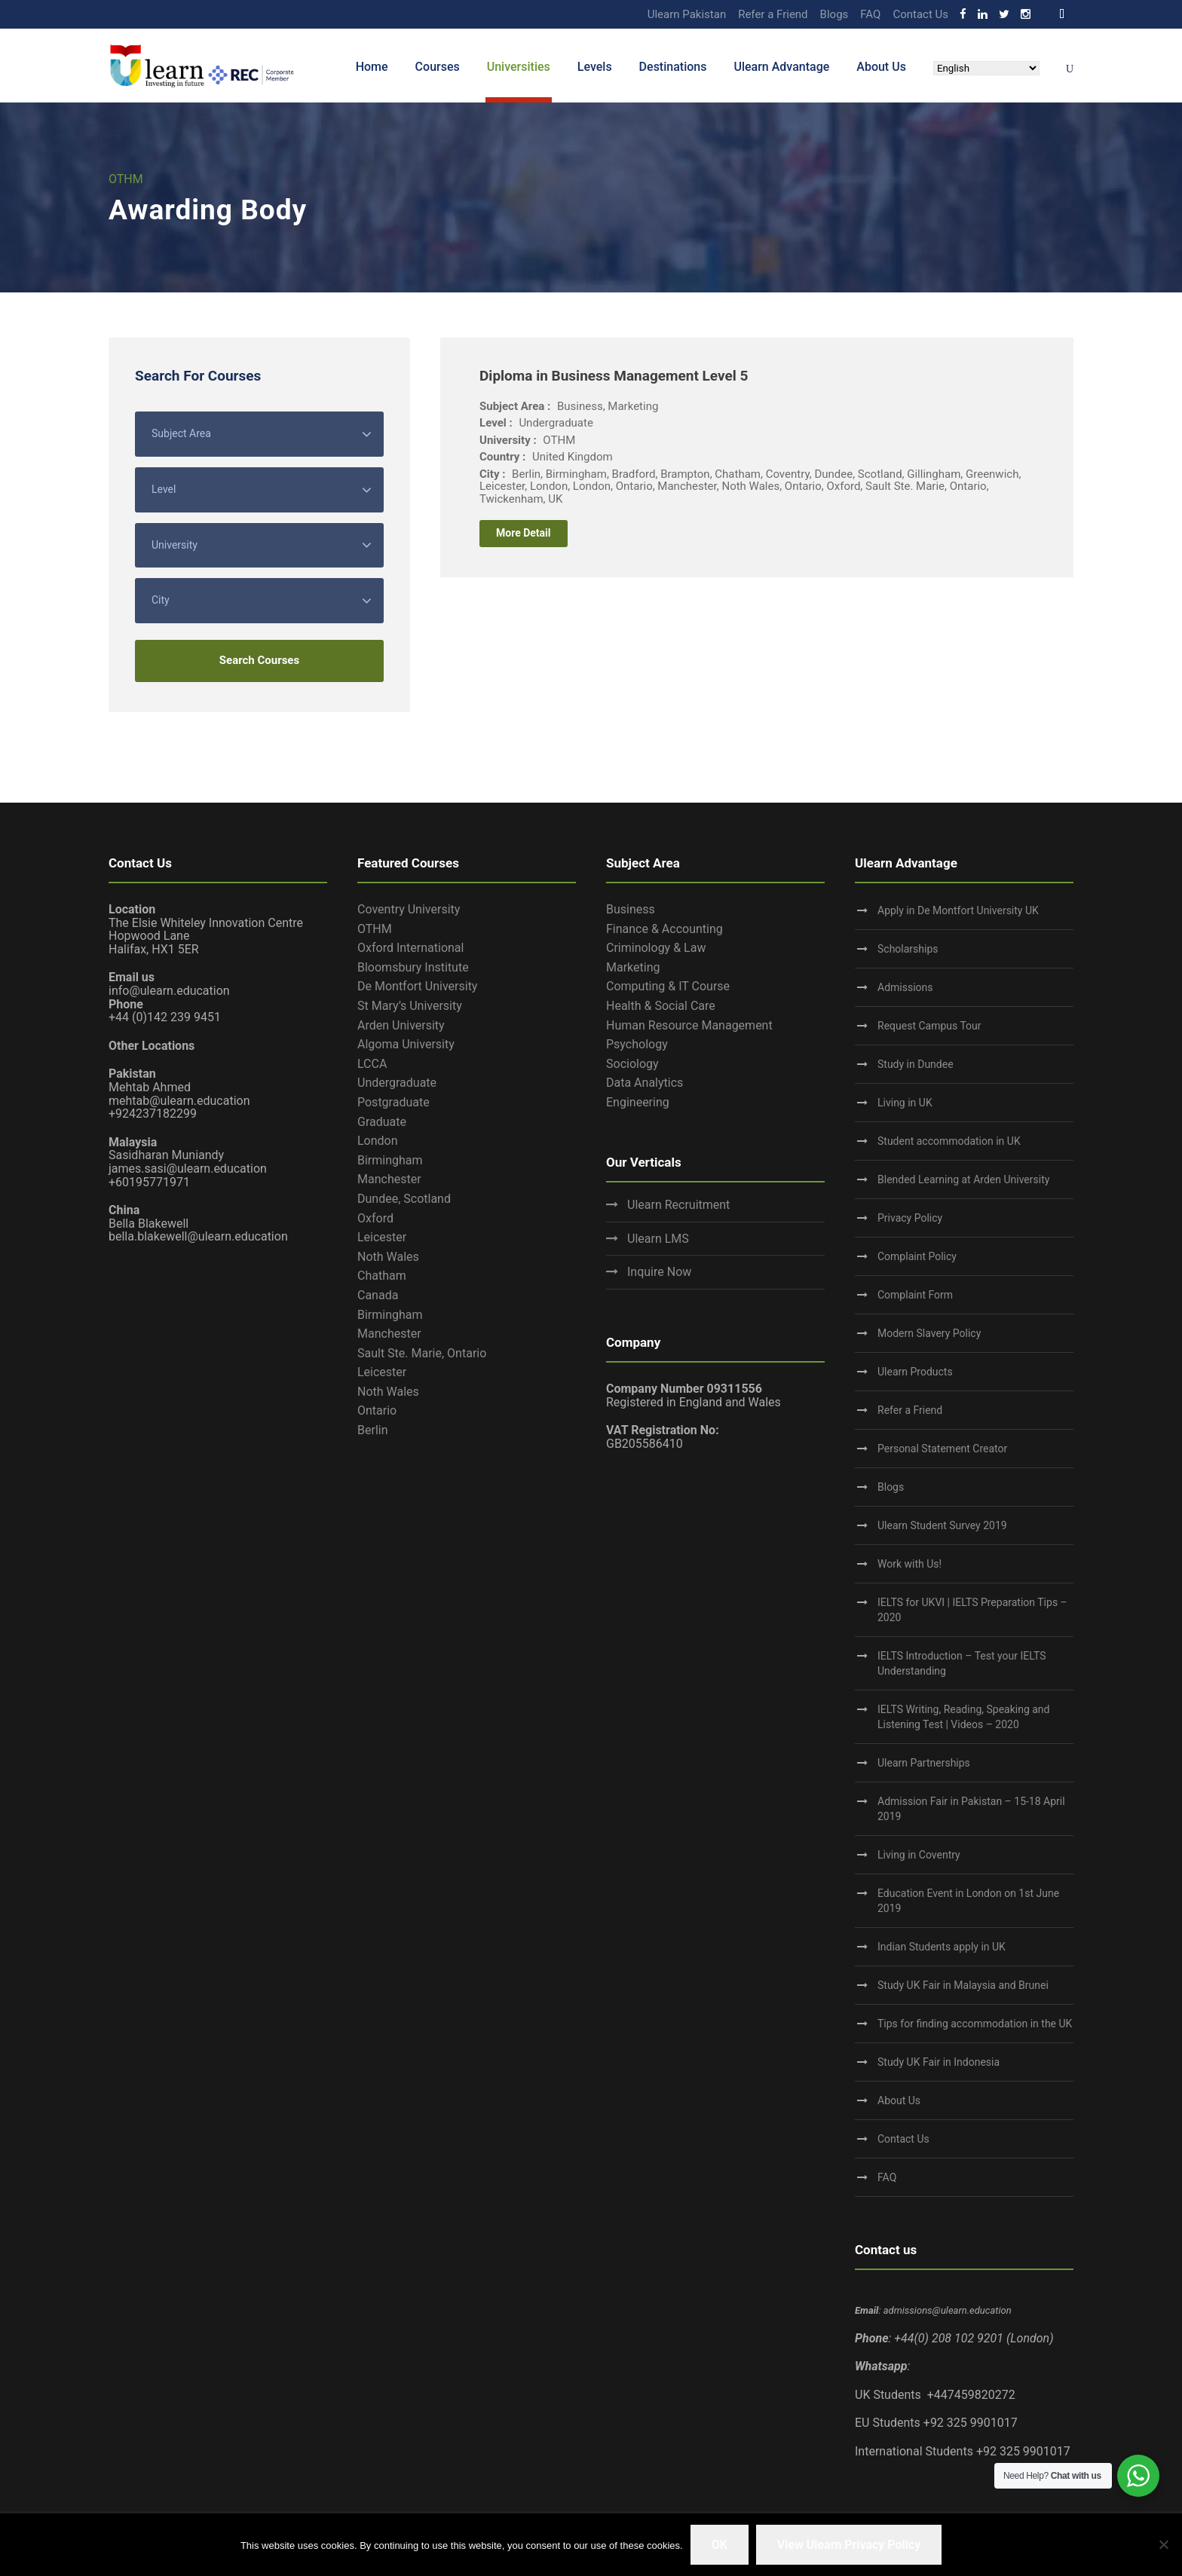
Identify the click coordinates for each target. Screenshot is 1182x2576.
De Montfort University (417, 986)
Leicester (381, 1237)
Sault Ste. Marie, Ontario (421, 1353)
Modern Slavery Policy (929, 1333)
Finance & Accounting (664, 929)
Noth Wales (388, 1257)
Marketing (633, 967)
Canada (377, 1295)
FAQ (870, 14)
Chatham (381, 1275)
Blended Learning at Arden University (963, 1179)
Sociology (632, 1064)
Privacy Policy (909, 1218)
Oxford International (410, 948)
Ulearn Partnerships (923, 1763)
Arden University (401, 1025)
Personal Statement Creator (942, 1448)
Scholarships (908, 949)
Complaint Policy (917, 1256)
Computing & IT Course (668, 986)
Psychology (637, 1044)
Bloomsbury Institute (413, 967)
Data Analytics (644, 1082)
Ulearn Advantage (781, 67)
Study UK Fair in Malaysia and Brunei (963, 1985)
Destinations (673, 67)
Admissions (905, 987)
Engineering (637, 1102)
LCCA (372, 1064)
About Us (881, 67)
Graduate (381, 1122)
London (377, 1141)
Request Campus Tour (929, 1026)
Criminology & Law (656, 948)
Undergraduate (396, 1082)
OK (719, 2545)
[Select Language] (986, 68)
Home (372, 67)
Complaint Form (915, 1295)
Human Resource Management (689, 1025)
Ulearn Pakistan (687, 14)
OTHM (374, 929)
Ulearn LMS (658, 1239)
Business (630, 909)
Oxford (375, 1218)
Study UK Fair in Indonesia (938, 2062)
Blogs (834, 14)
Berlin (372, 1430)
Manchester (389, 1179)
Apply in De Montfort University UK (958, 910)
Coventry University (408, 909)
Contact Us (920, 14)
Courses (437, 67)
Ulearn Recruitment (678, 1205)
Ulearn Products (915, 1372)
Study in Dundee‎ (915, 1064)
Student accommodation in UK (949, 1141)
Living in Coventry (918, 1855)
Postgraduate (393, 1102)
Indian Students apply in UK (941, 1947)
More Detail (523, 533)
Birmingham (390, 1160)
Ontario (377, 1410)
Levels (594, 67)
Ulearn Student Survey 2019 (942, 1525)
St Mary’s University (409, 1006)
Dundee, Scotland (404, 1199)
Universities (518, 67)
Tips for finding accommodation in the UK (974, 2024)
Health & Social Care (660, 1006)
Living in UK (904, 1103)
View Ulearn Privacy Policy (848, 2545)
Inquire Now (659, 1272)
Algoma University (406, 1044)
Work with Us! (909, 1564)
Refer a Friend (772, 14)
